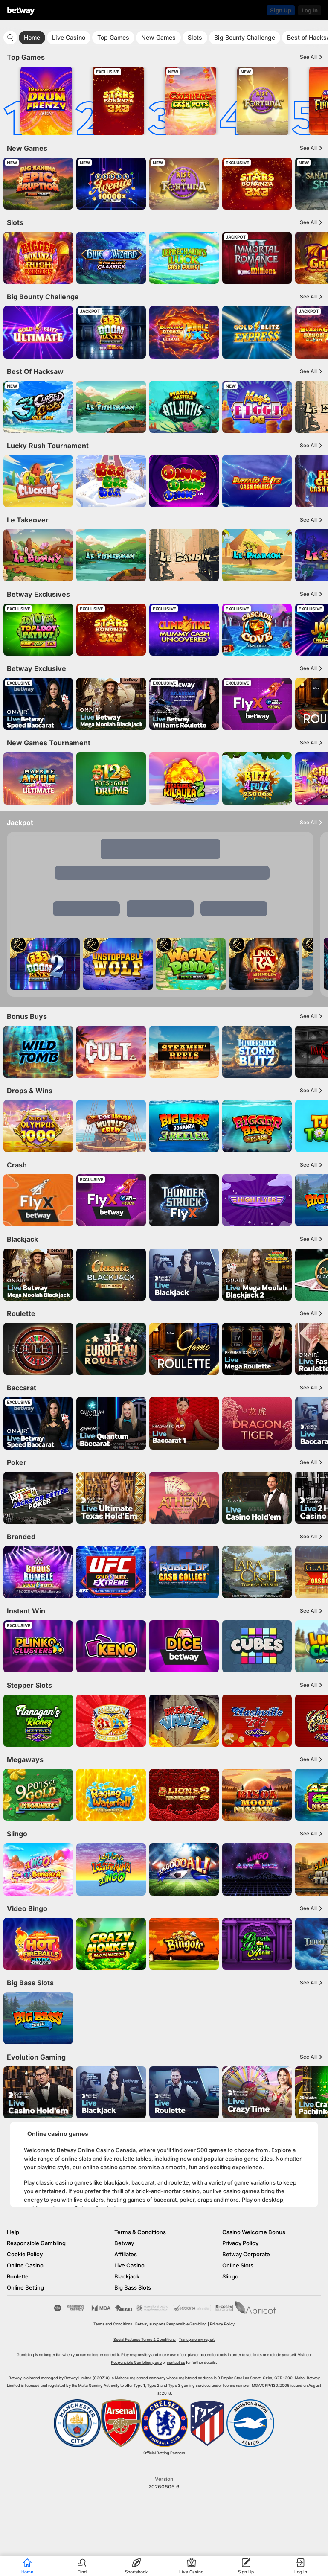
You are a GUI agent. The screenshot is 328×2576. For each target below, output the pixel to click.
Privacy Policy (240, 2243)
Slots (195, 37)
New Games (158, 37)
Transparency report (197, 2339)
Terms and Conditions (112, 2324)
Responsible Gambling (36, 2243)
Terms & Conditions (140, 2232)
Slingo (230, 2276)
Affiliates (125, 2254)
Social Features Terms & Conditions (144, 2339)
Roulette (18, 2276)
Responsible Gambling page (136, 2362)
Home (32, 37)
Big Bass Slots (132, 2287)
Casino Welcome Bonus (253, 2232)
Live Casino (68, 37)
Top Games (113, 37)
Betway (124, 2243)
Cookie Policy (25, 2254)
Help (13, 2232)
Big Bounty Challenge (244, 37)
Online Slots (237, 2265)
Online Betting (25, 2287)
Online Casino (25, 2265)
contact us (176, 2362)
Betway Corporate (246, 2254)
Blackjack (126, 2276)
